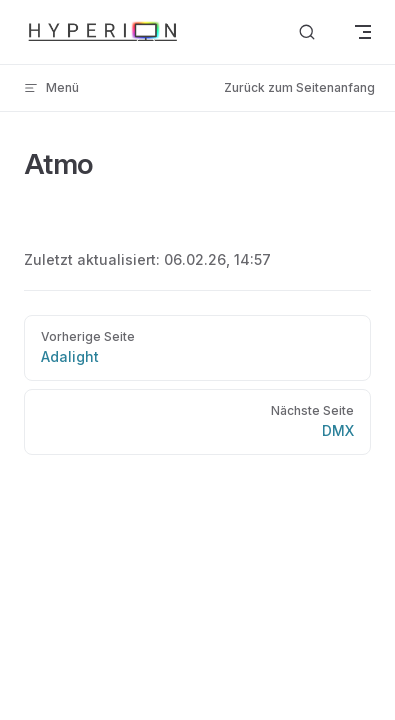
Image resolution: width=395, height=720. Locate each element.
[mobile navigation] (363, 32)
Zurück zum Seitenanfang (299, 87)
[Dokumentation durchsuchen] (307, 32)
